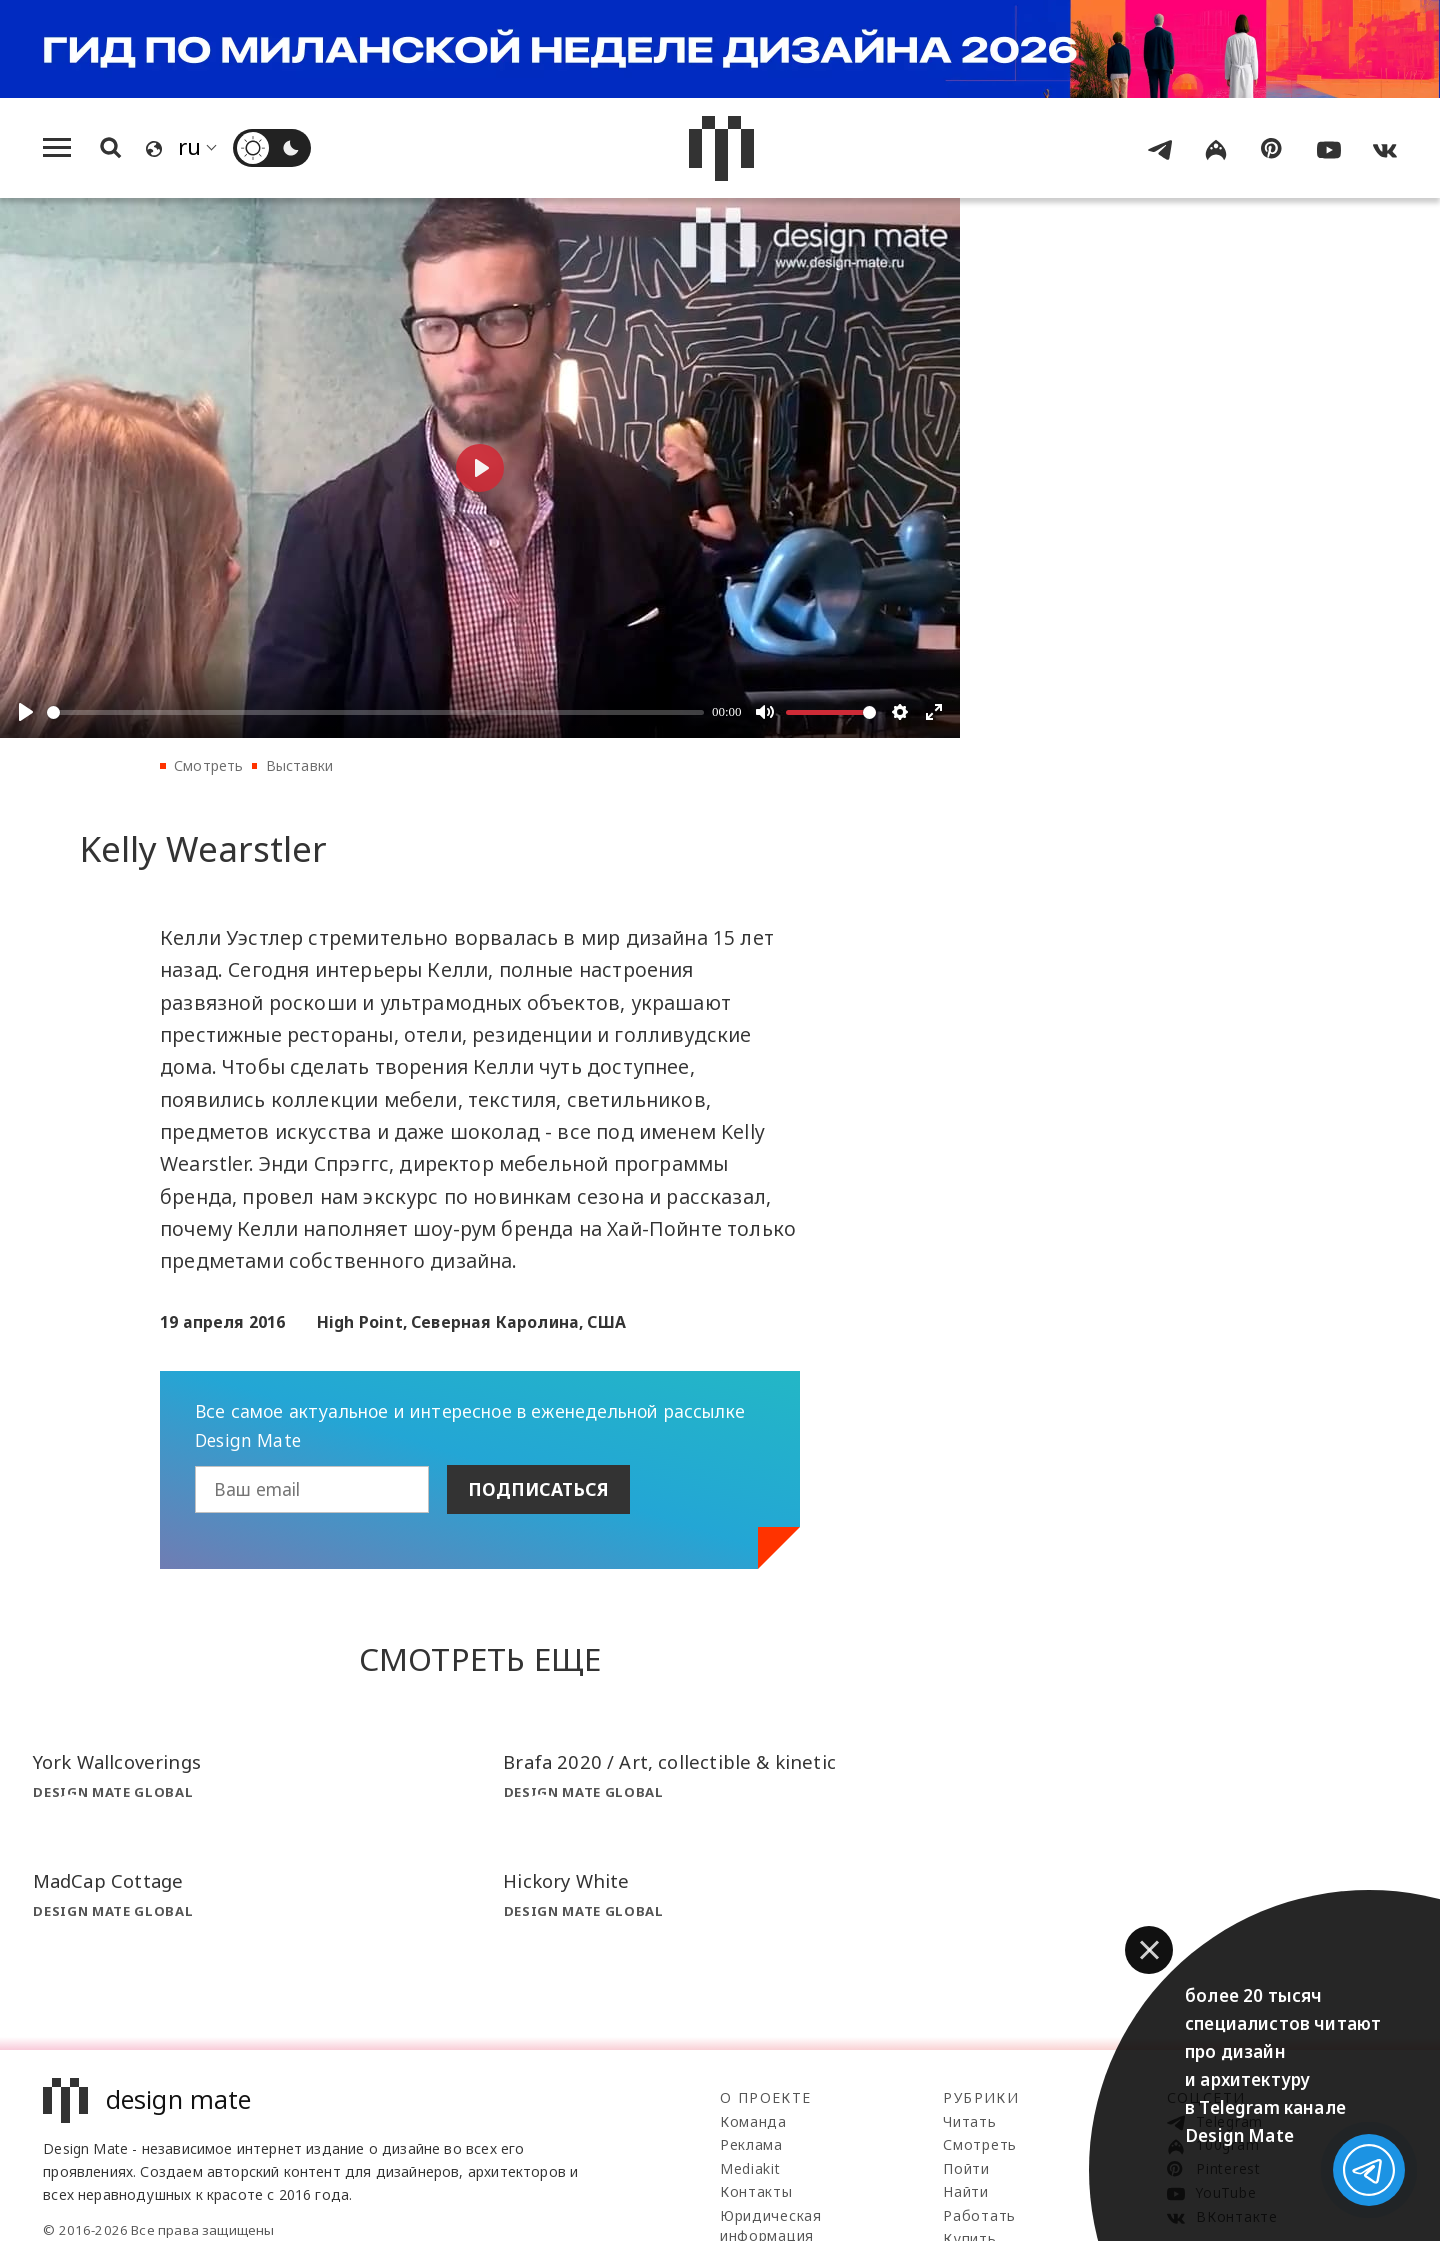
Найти (966, 2191)
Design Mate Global (113, 1792)
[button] (1149, 1950)
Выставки (299, 765)
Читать (969, 2121)
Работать (979, 2215)
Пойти (966, 2168)
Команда (753, 2121)
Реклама (751, 2144)
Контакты (756, 2191)
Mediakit (750, 2168)
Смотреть (208, 765)
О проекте (766, 2097)
